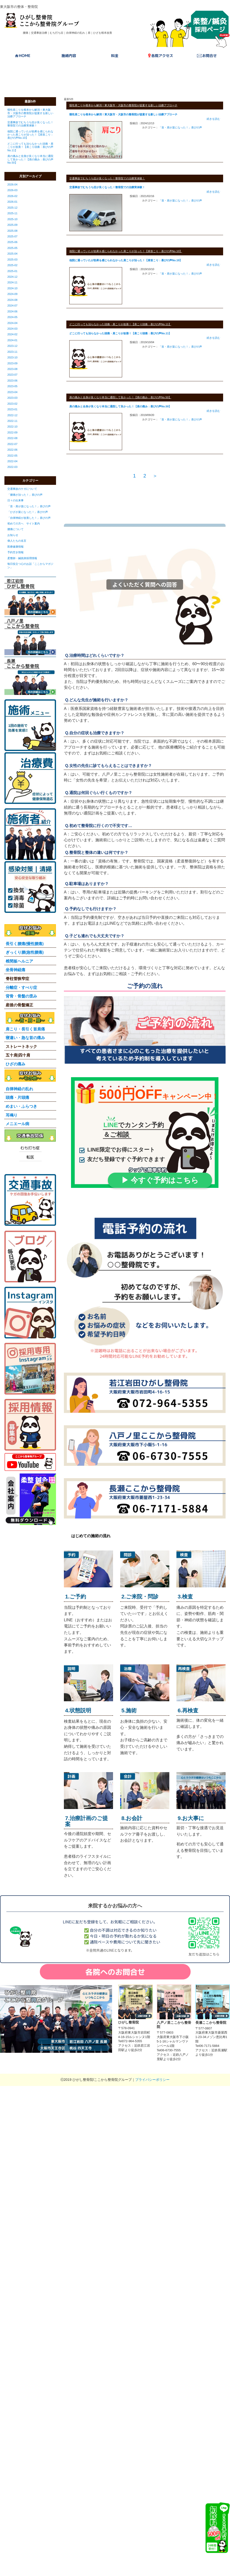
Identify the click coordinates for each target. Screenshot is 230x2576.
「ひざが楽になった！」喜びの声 (27, 511)
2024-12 (12, 276)
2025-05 (12, 247)
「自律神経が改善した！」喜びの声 (29, 517)
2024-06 (12, 311)
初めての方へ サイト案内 (23, 523)
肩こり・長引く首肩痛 (25, 1029)
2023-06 (12, 380)
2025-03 (12, 259)
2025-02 (12, 265)
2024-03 (12, 328)
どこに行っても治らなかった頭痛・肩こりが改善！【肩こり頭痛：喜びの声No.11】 (30, 147)
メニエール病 (17, 1124)
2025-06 (12, 242)
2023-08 (12, 369)
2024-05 (12, 317)
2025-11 (12, 213)
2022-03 (12, 466)
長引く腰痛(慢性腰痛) (25, 944)
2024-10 (12, 288)
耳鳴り (11, 1115)
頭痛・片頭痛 (17, 1097)
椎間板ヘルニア (19, 961)
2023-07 (12, 374)
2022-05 (12, 455)
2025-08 (12, 230)
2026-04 (12, 184)
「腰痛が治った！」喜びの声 (25, 494)
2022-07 (12, 444)
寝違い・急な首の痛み (25, 1038)
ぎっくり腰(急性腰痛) (25, 952)
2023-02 (12, 403)
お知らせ (12, 535)
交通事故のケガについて (22, 488)
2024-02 (12, 334)
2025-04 (12, 253)
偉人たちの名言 (16, 540)
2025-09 (12, 224)
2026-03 (12, 190)
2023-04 (12, 392)
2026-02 (12, 196)
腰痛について (15, 529)
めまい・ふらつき (21, 1106)
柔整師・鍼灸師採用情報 (22, 558)
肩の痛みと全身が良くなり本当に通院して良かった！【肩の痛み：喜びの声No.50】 (30, 159)
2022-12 (12, 415)
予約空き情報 (15, 552)
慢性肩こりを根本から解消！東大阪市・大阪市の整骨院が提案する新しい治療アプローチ (30, 113)
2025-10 (12, 219)
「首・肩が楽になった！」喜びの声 (29, 506)
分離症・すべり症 (21, 987)
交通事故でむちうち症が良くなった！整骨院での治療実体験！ (30, 124)
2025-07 (12, 236)
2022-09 (12, 432)
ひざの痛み (15, 1064)
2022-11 (12, 420)
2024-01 (12, 340)
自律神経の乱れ (19, 1089)
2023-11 (12, 351)
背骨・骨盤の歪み (21, 996)
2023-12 (12, 345)
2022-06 (12, 449)
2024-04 (12, 323)
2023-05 (12, 386)
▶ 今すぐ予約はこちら (160, 1180)
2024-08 (12, 299)
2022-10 (12, 426)
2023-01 (12, 409)
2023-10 (12, 357)
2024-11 (12, 282)
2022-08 (12, 438)
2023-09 (12, 363)
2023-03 (12, 397)
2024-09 (12, 293)
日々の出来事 (15, 500)
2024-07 (12, 305)
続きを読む (213, 118)
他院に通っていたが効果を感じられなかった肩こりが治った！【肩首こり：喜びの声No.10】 (30, 134)
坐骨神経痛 (15, 970)
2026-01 (12, 201)
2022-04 (12, 461)
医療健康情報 (15, 546)
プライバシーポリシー (152, 2080)
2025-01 (12, 271)
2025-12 (12, 207)
